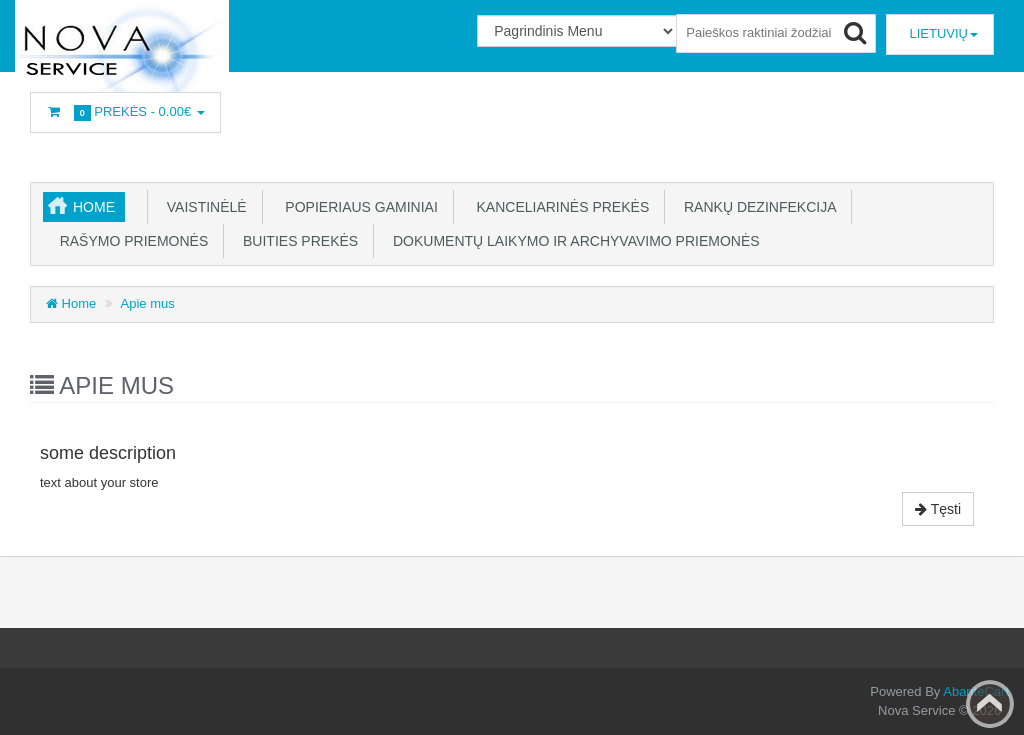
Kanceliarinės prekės (557, 207)
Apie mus (148, 303)
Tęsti (938, 509)
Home (94, 207)
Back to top (990, 704)
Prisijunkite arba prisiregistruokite (359, 114)
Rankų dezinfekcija (756, 207)
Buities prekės (296, 241)
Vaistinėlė (203, 207)
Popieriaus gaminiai (356, 207)
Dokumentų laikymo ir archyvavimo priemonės (572, 241)
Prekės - (125, 112)
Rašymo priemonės (128, 241)
